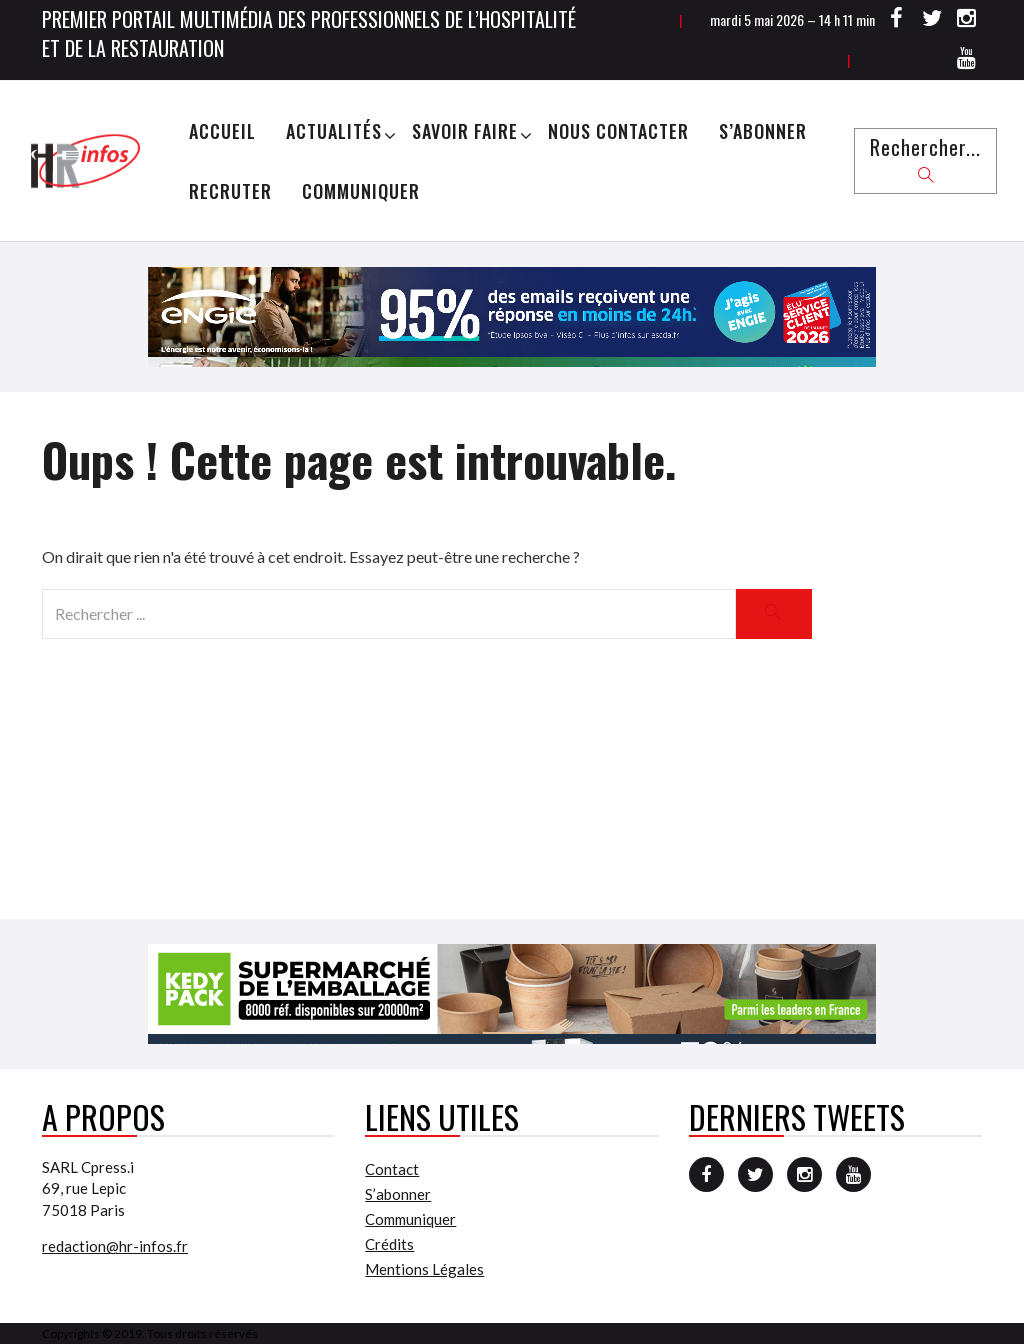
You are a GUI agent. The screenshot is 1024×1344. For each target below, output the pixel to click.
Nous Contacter (618, 131)
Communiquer (361, 191)
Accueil (222, 131)
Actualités (334, 131)
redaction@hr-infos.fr (115, 1246)
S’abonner (763, 131)
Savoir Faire (465, 131)
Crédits (389, 1244)
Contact (392, 1169)
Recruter (230, 191)
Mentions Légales (424, 1269)
